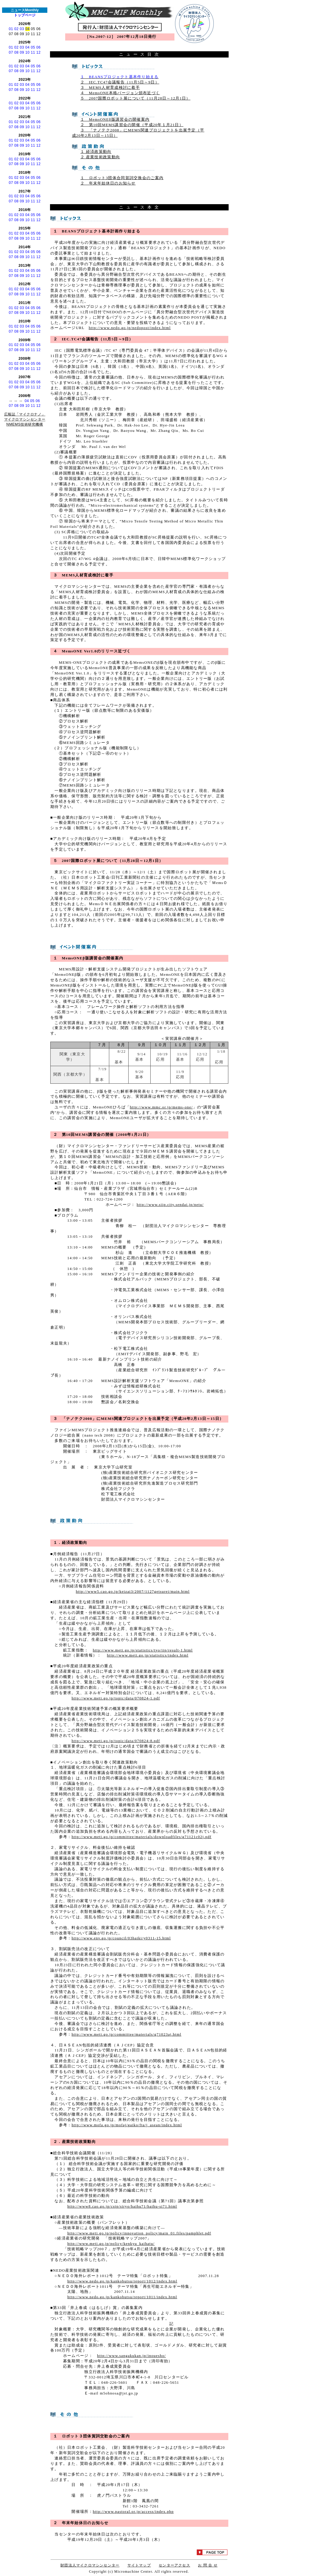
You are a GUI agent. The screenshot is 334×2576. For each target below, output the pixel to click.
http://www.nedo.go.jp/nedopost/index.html (130, 328)
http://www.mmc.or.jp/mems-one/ (161, 1107)
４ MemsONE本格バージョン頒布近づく (120, 93)
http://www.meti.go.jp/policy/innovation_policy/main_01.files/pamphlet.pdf (139, 2233)
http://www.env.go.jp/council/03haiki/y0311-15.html (121, 1938)
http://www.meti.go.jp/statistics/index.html (147, 1655)
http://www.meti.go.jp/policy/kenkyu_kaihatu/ (110, 2244)
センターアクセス (174, 2565)
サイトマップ (139, 2565)
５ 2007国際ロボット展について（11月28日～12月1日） (135, 98)
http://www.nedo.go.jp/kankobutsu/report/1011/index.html (122, 2297)
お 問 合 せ (207, 2565)
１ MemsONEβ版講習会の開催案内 (114, 119)
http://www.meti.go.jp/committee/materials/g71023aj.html (126, 2034)
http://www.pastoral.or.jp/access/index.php (133, 2512)
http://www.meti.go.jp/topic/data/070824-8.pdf (115, 1741)
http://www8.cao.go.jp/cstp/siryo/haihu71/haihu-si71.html (122, 2206)
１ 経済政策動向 (95, 152)
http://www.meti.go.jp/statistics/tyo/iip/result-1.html (143, 1650)
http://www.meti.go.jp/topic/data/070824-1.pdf (115, 1698)
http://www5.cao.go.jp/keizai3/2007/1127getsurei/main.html (133, 1591)
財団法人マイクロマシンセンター (89, 2565)
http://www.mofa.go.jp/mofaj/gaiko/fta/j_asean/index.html (126, 2125)
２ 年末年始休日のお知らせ (108, 183)
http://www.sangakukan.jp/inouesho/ (131, 2356)
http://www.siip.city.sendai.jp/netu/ (170, 1205)
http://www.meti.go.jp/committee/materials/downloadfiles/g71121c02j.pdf (141, 1837)
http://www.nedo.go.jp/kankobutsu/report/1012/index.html (122, 2281)
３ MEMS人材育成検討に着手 (110, 88)
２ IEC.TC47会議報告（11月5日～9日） (119, 82)
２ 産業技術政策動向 (100, 157)
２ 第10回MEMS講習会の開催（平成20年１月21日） (131, 125)
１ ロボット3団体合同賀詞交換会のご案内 (121, 178)
